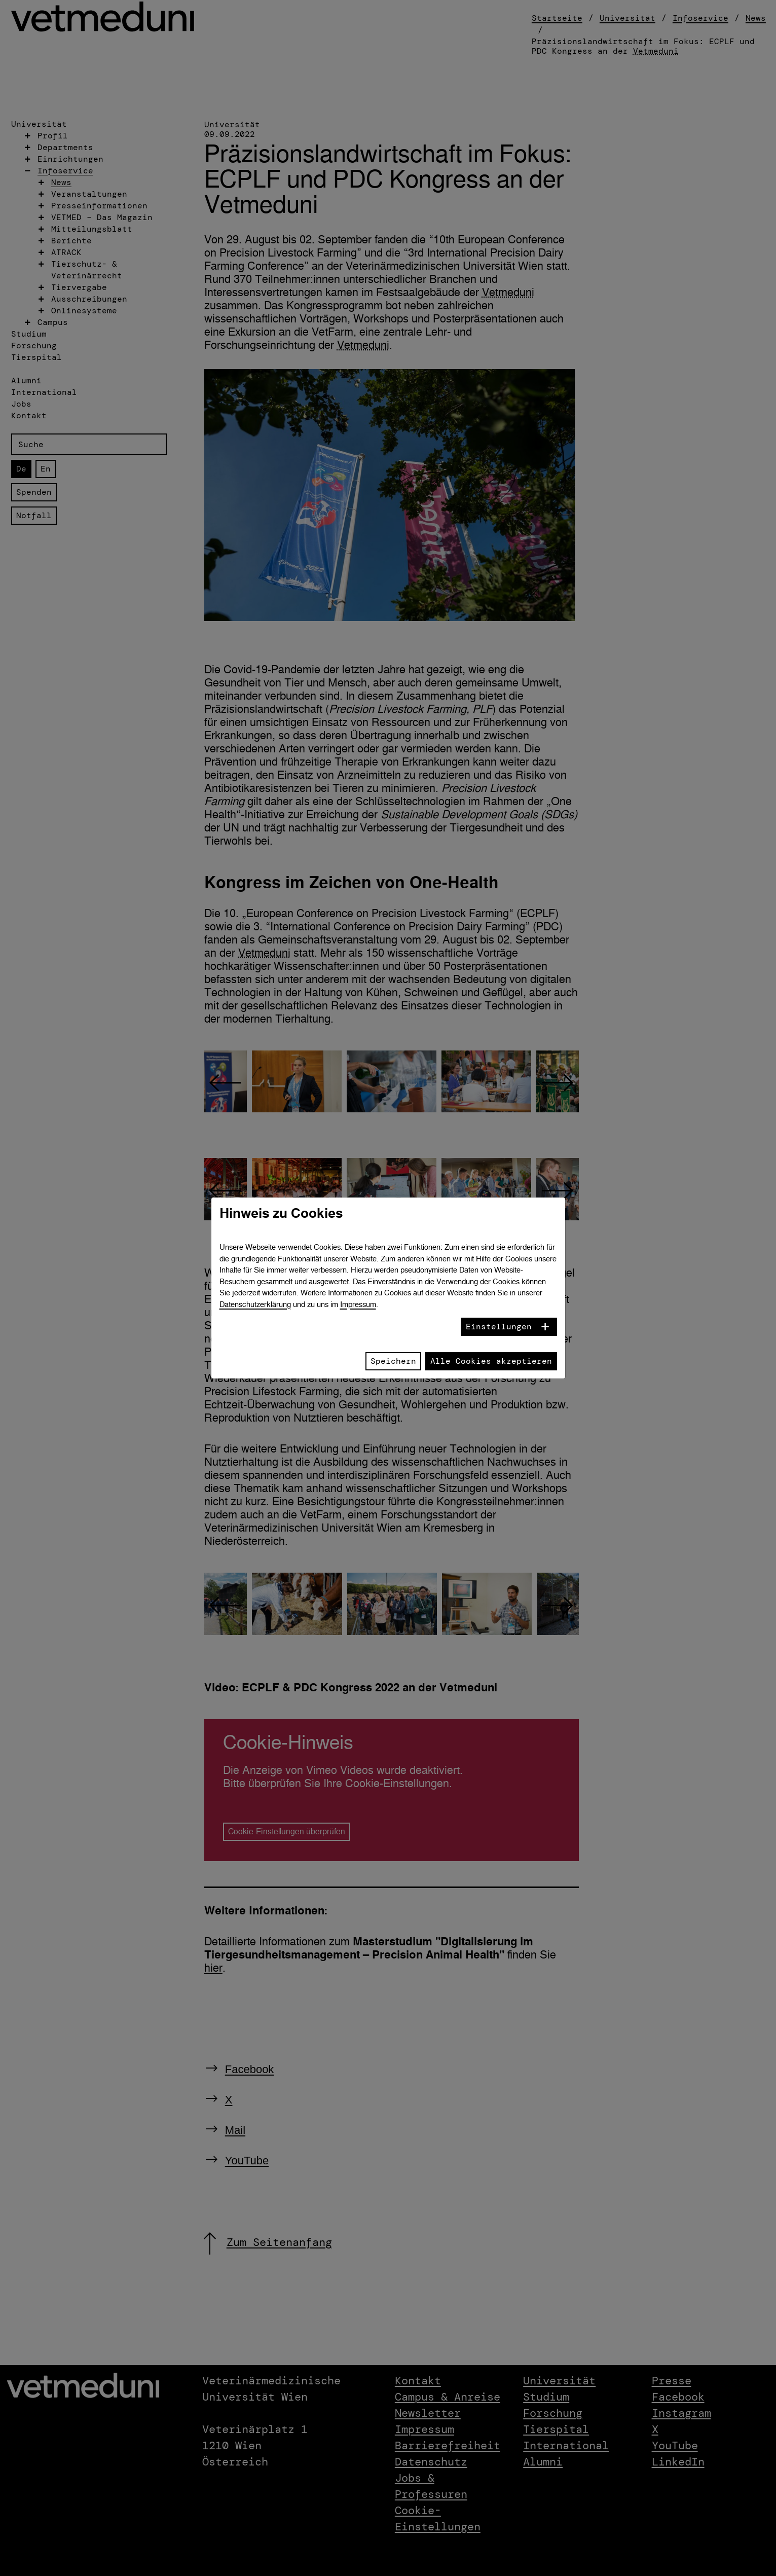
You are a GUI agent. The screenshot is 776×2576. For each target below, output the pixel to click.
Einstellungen (499, 1326)
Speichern (393, 1361)
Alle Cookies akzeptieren (491, 1361)
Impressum (358, 1304)
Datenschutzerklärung (255, 1304)
